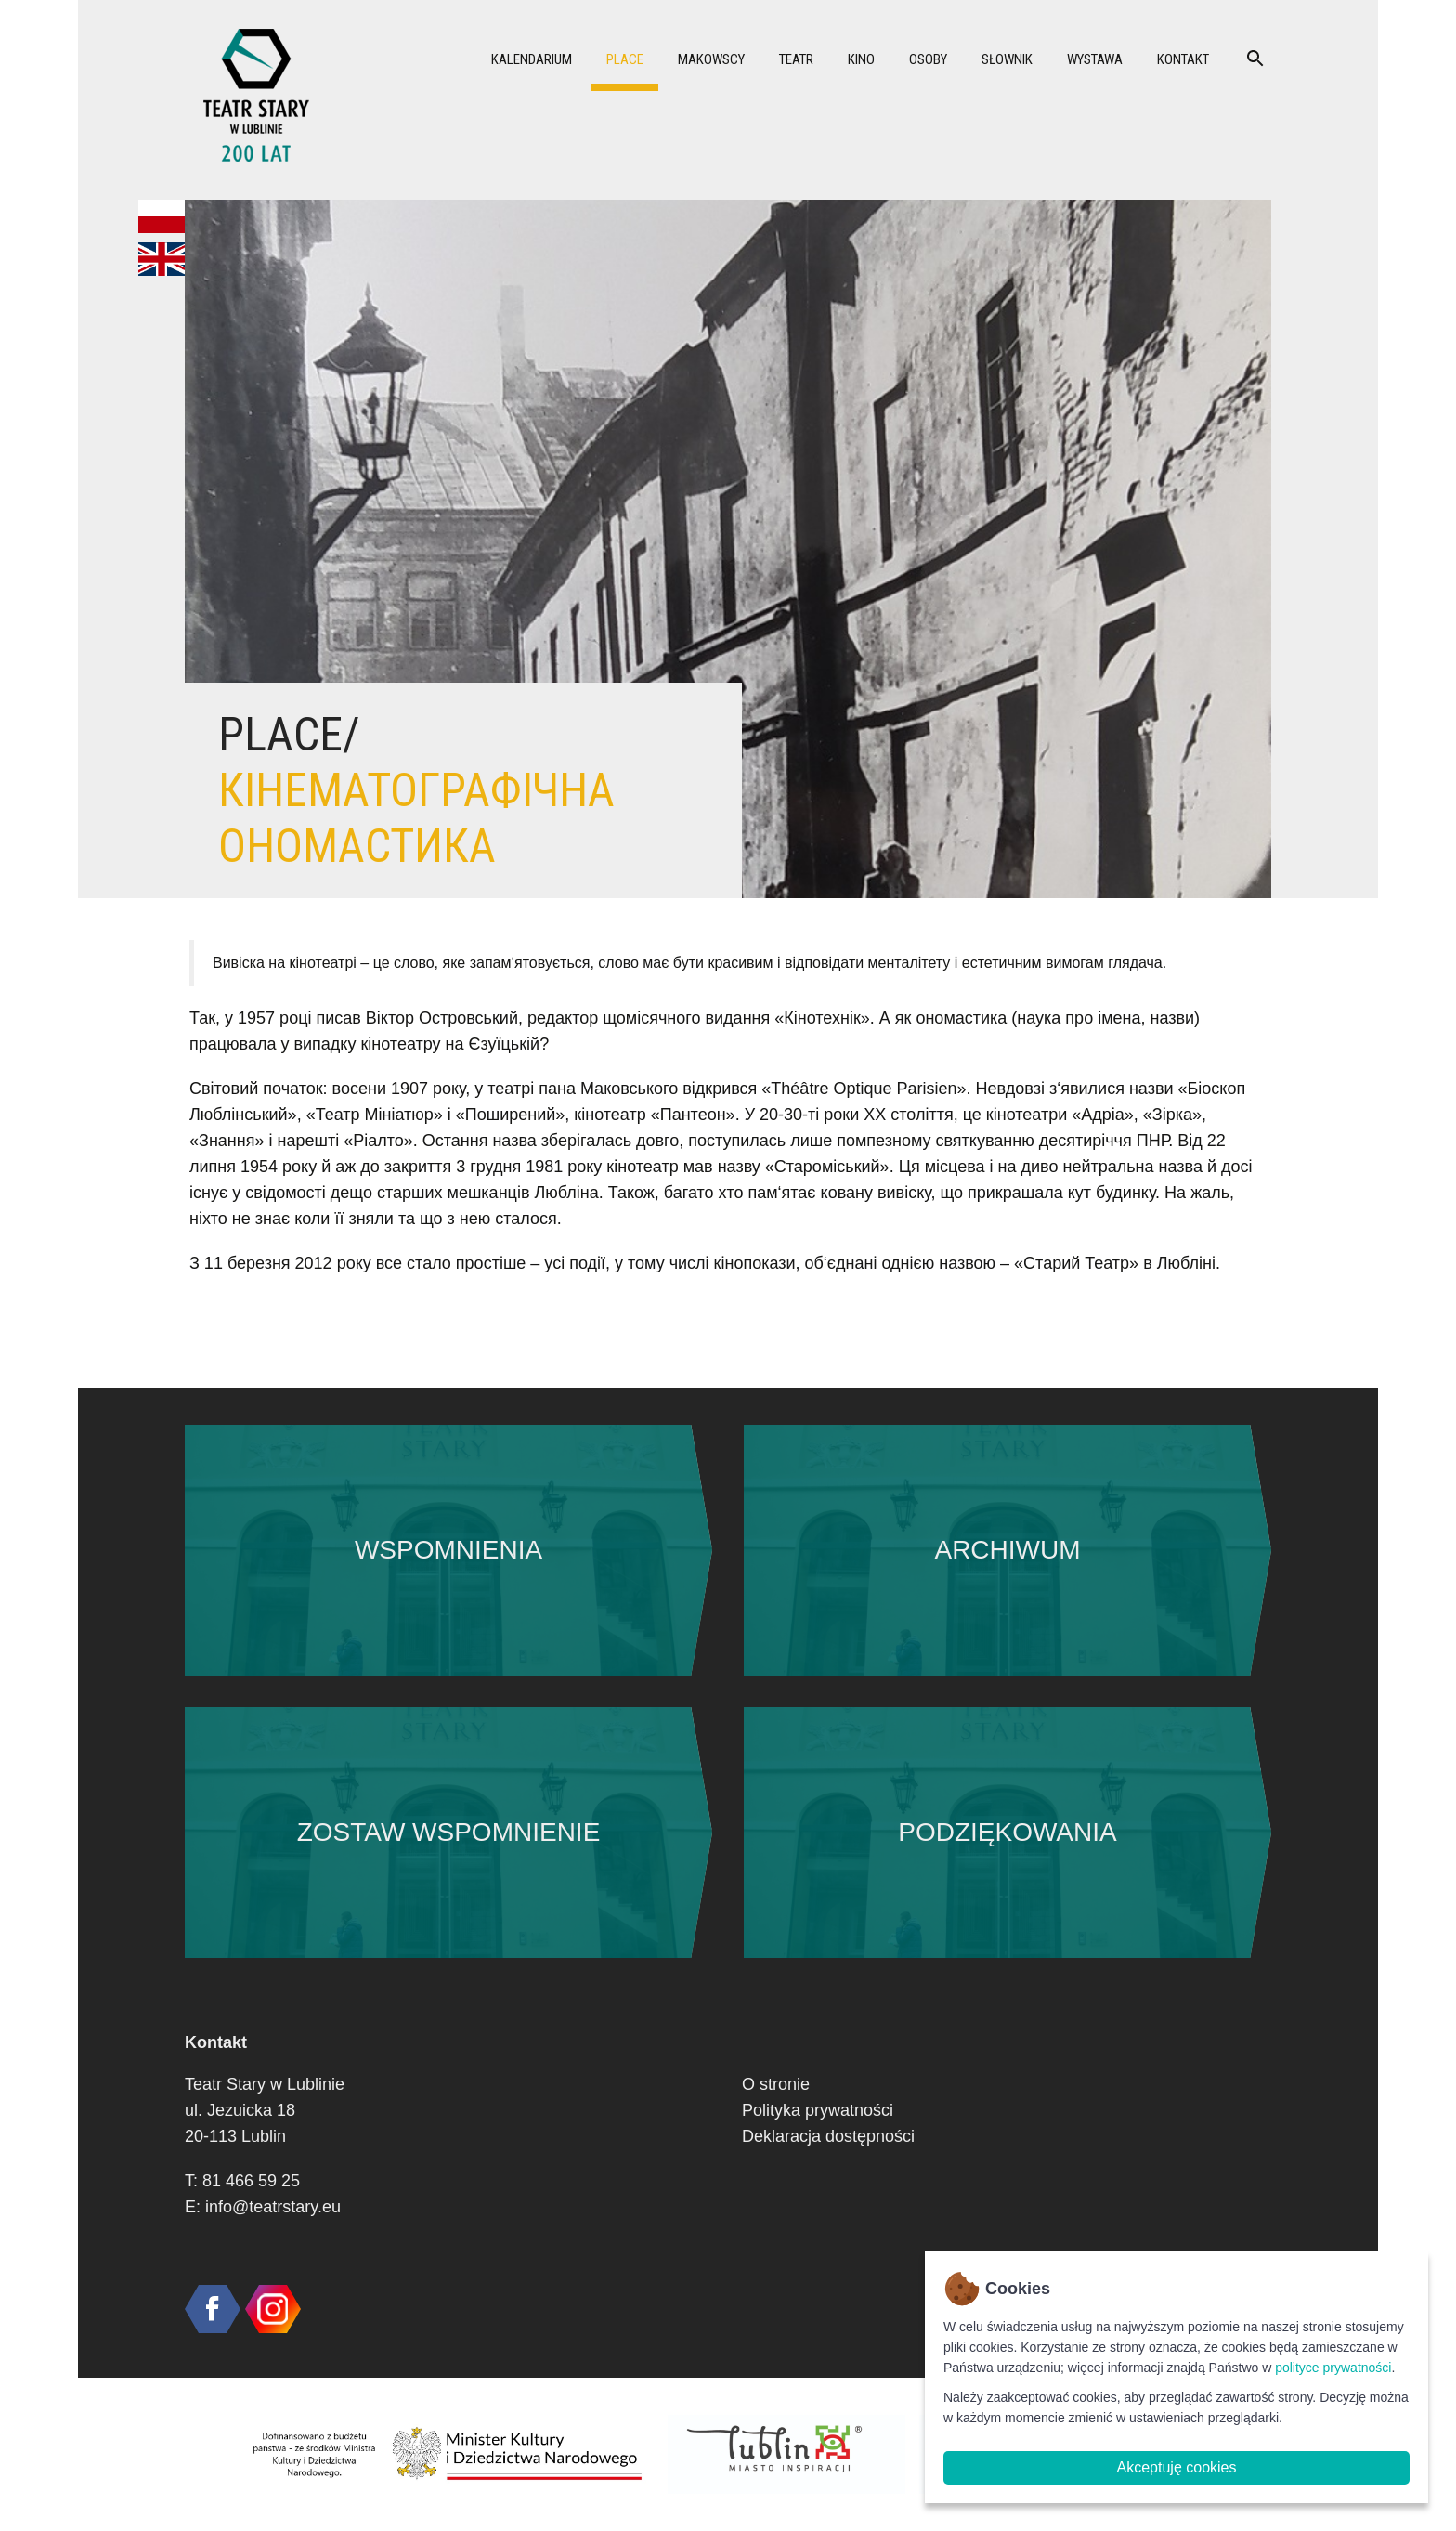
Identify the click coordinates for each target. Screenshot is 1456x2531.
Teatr (796, 59)
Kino (861, 59)
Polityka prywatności (817, 2110)
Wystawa (1095, 59)
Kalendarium (531, 59)
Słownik (1007, 59)
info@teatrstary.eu (273, 2207)
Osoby (928, 59)
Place (625, 59)
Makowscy (711, 59)
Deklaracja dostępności (828, 2136)
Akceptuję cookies (1177, 2467)
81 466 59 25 (251, 2181)
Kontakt (1183, 59)
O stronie (776, 2084)
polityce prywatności (1333, 2367)
